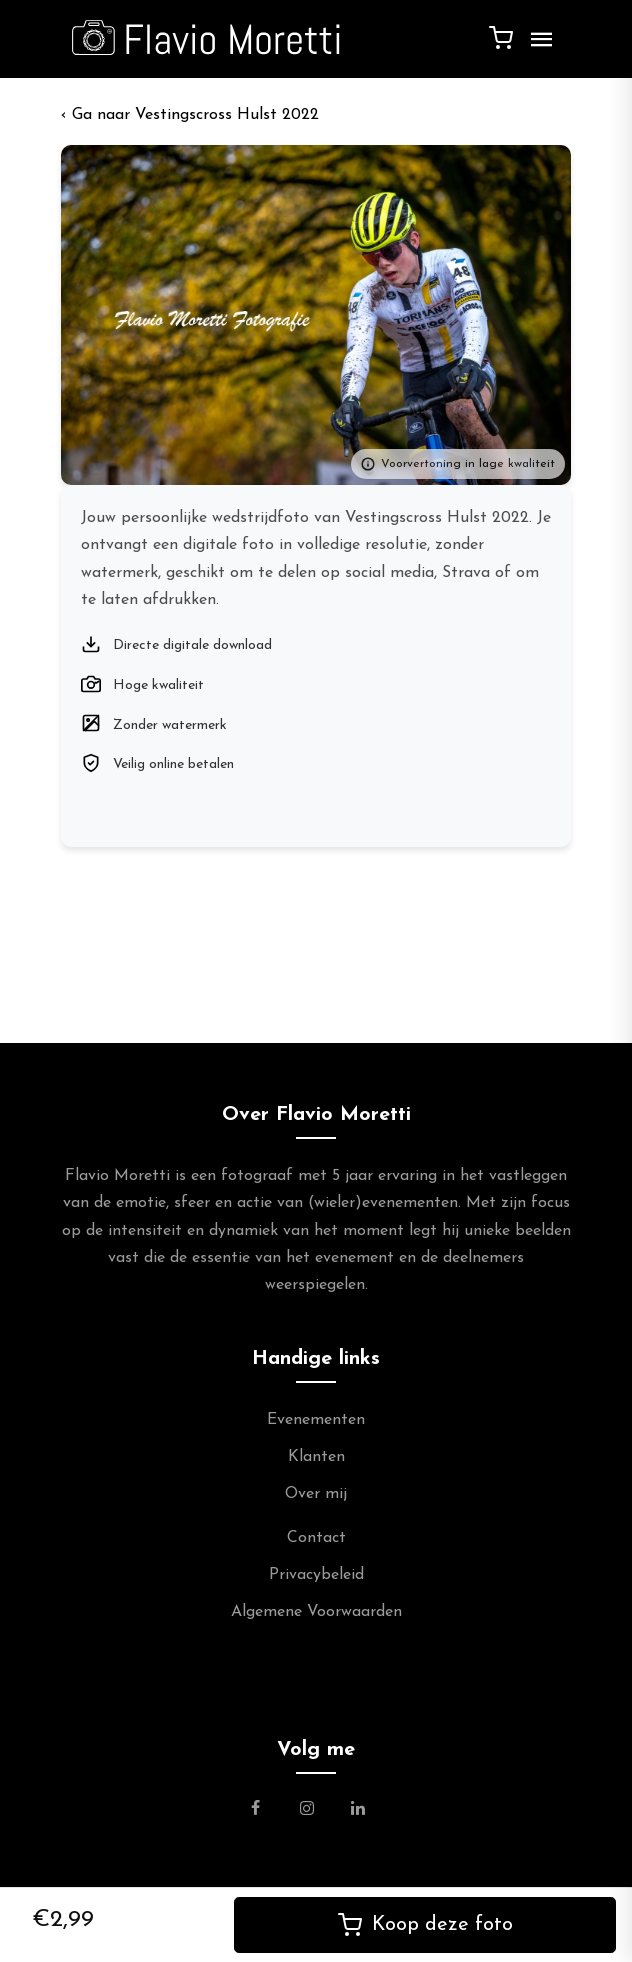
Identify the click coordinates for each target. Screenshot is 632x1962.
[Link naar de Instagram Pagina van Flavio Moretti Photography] (307, 1811)
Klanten (316, 1457)
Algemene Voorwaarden (316, 1612)
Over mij (316, 1494)
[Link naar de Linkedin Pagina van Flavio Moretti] (358, 1811)
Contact (316, 1538)
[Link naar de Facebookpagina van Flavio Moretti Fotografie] (267, 1811)
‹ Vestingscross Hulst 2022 (190, 115)
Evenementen (316, 1420)
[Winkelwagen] (501, 37)
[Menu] (537, 47)
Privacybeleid (316, 1575)
